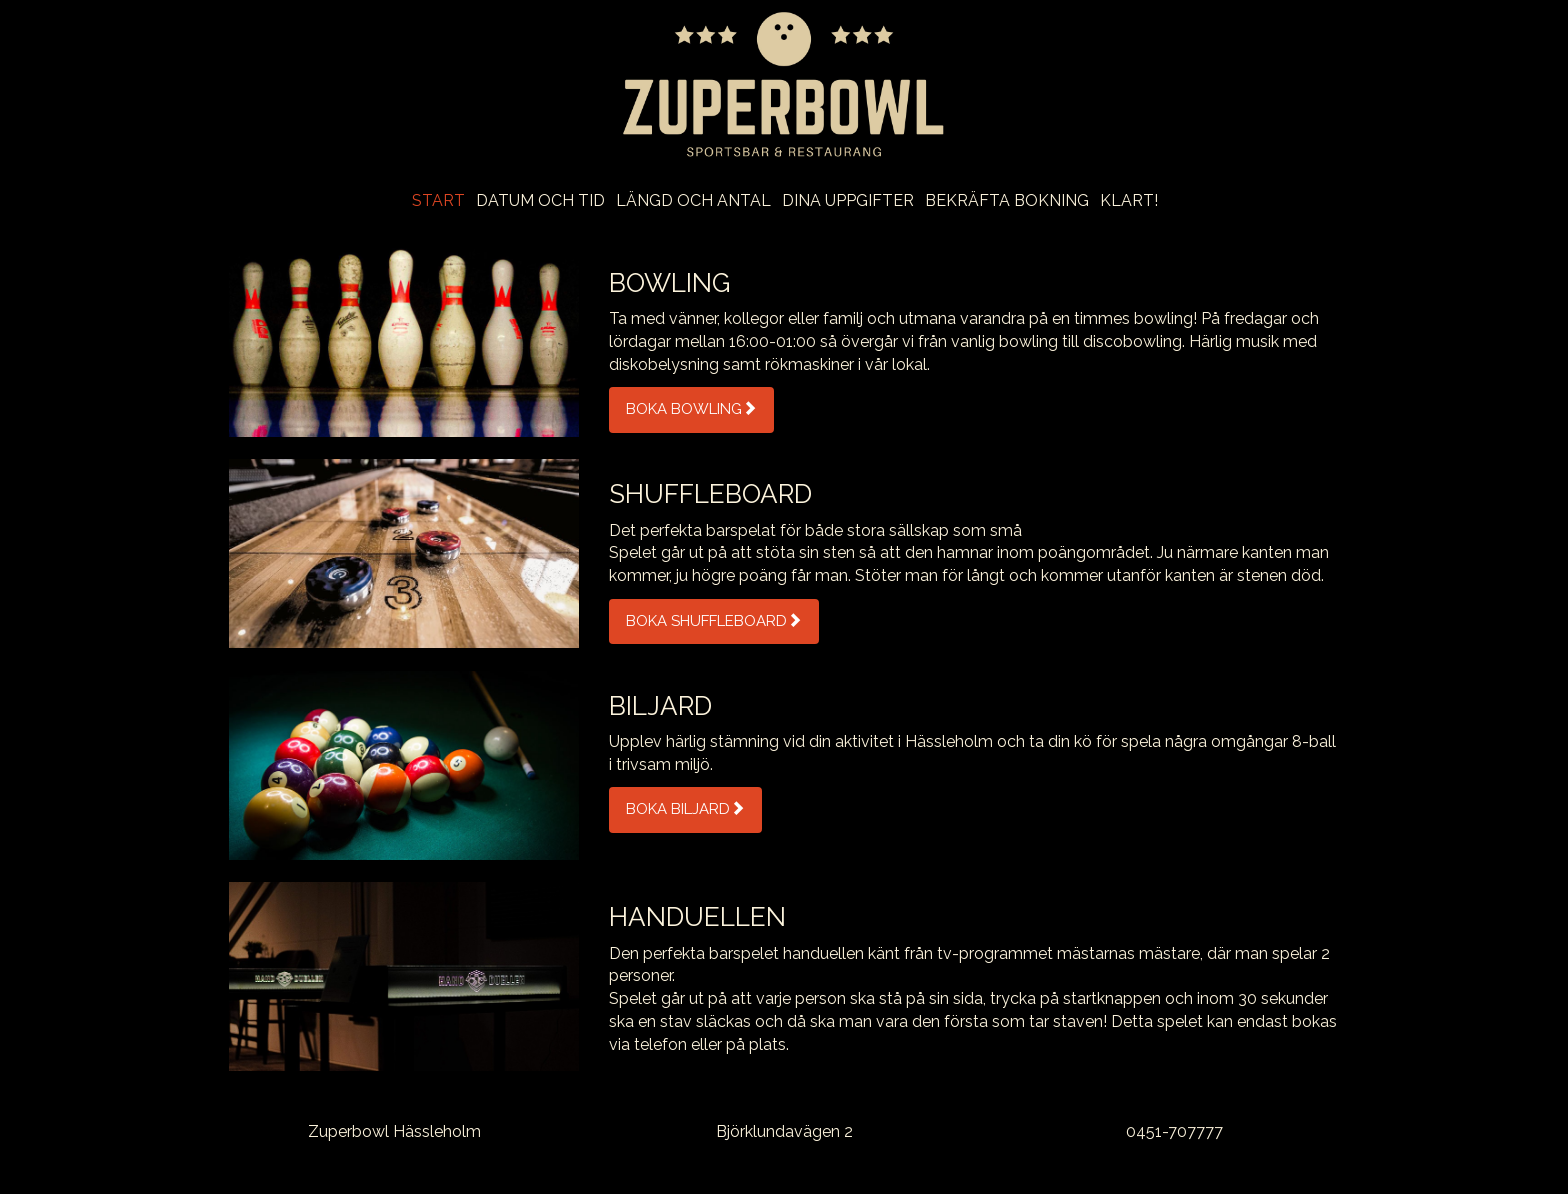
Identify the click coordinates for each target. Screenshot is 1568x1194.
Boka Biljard (685, 809)
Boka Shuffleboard (714, 621)
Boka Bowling (691, 409)
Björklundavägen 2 (784, 1131)
